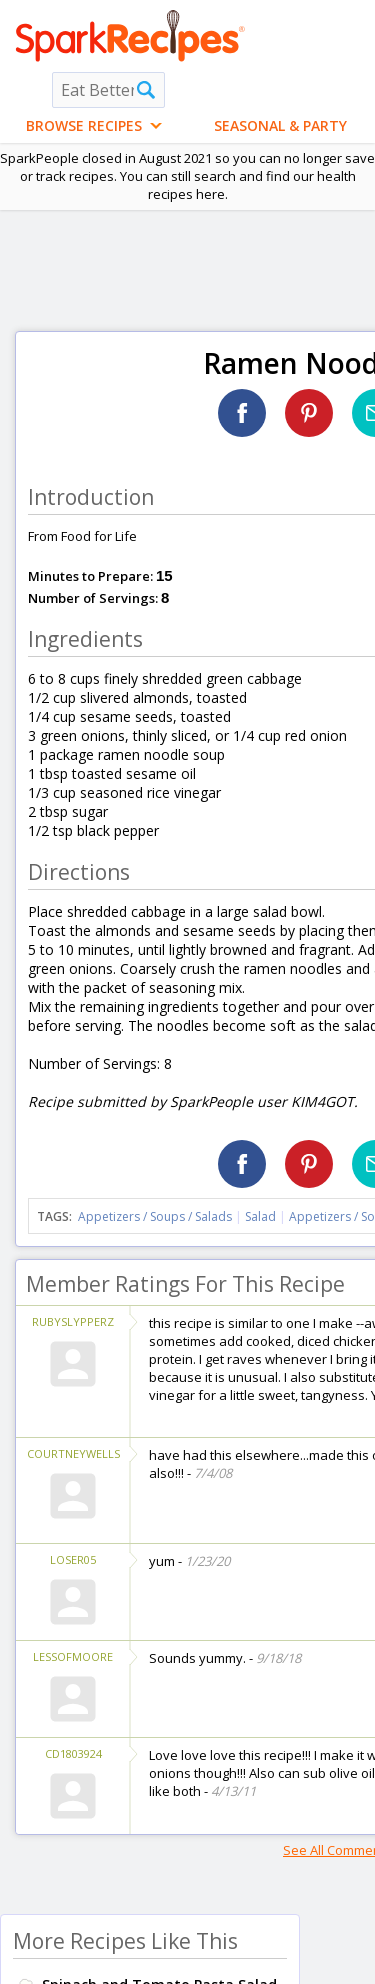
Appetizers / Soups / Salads (156, 1216)
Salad (260, 1216)
